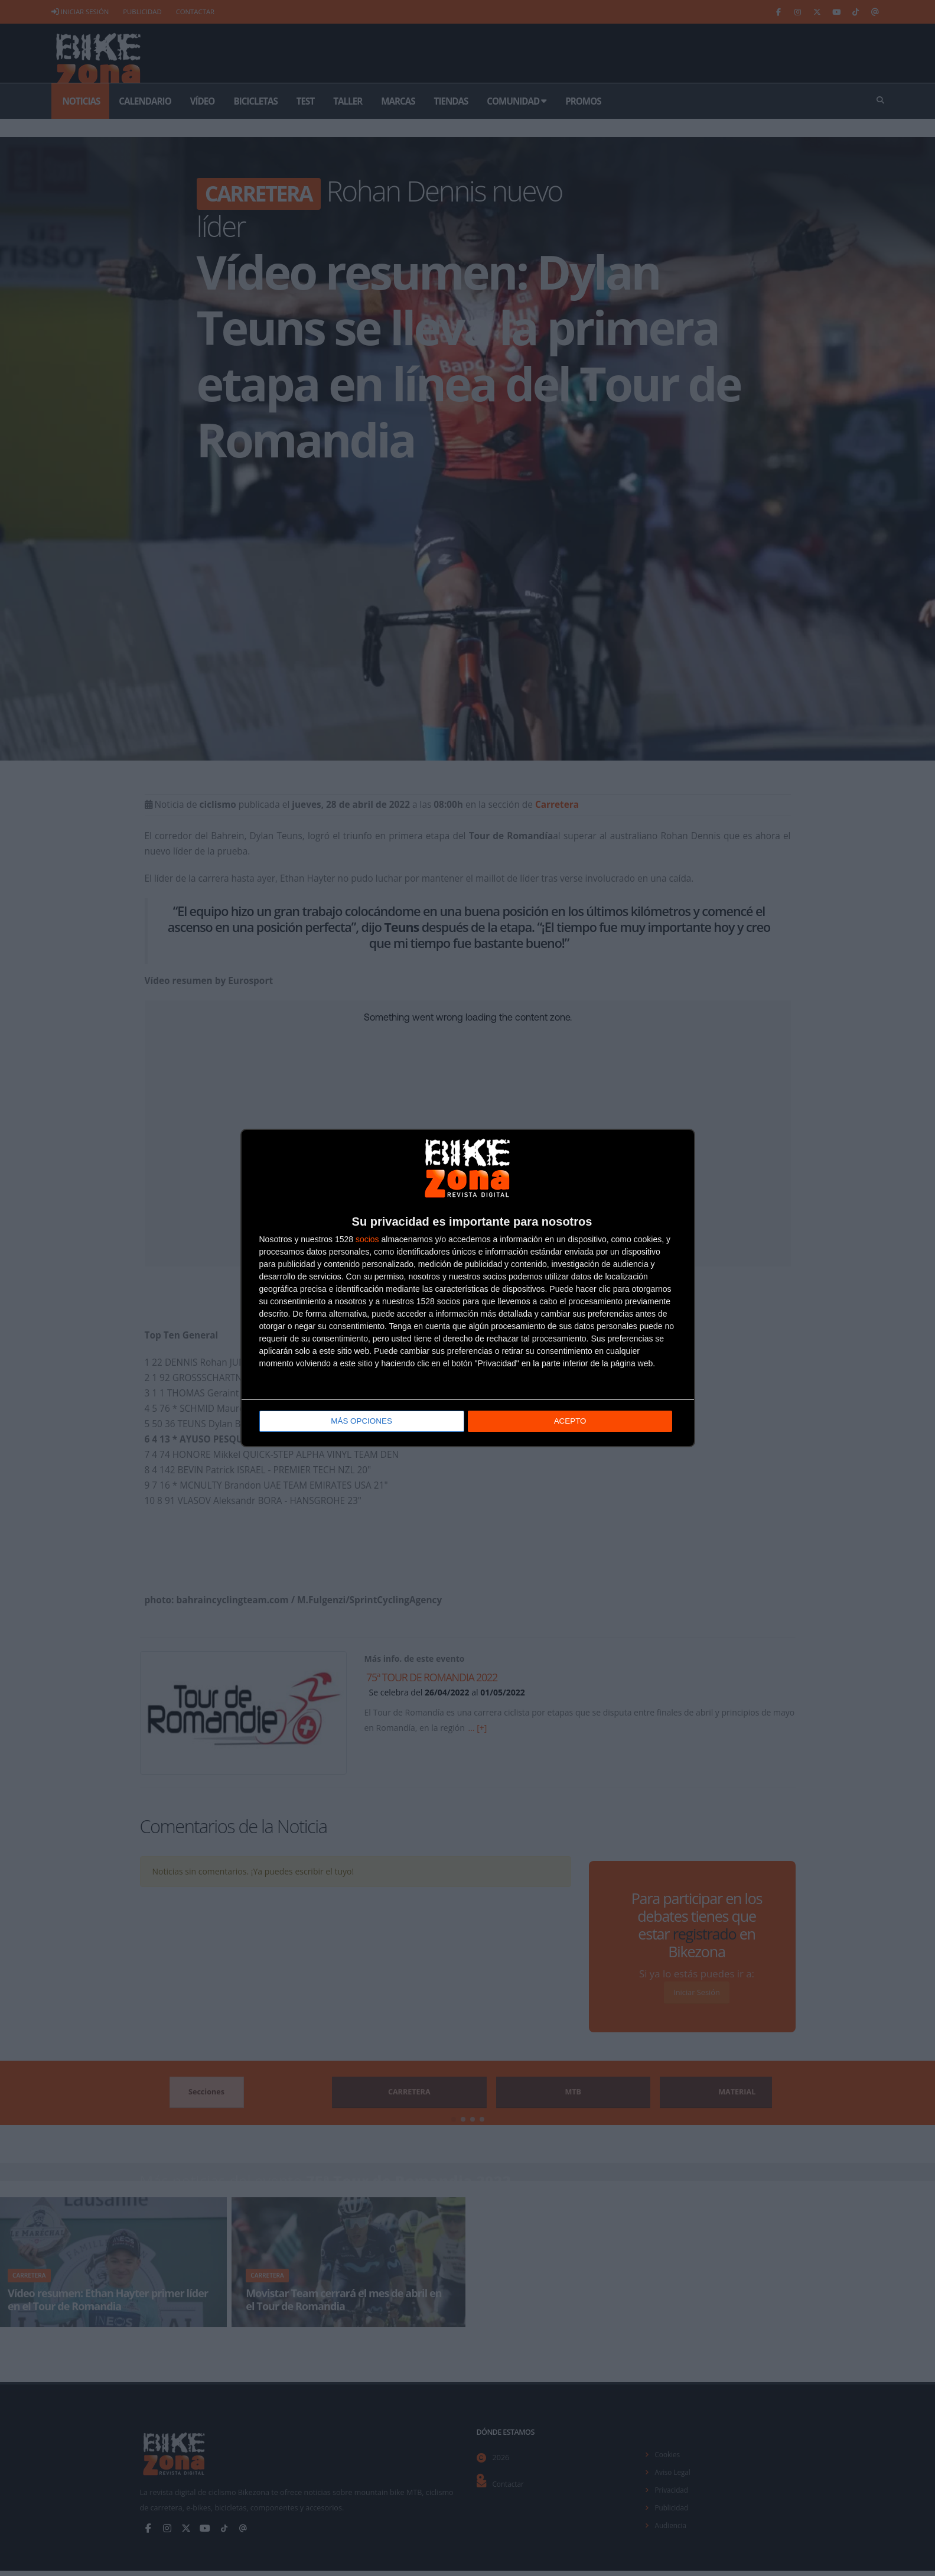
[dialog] (467, 1288)
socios (367, 1240)
